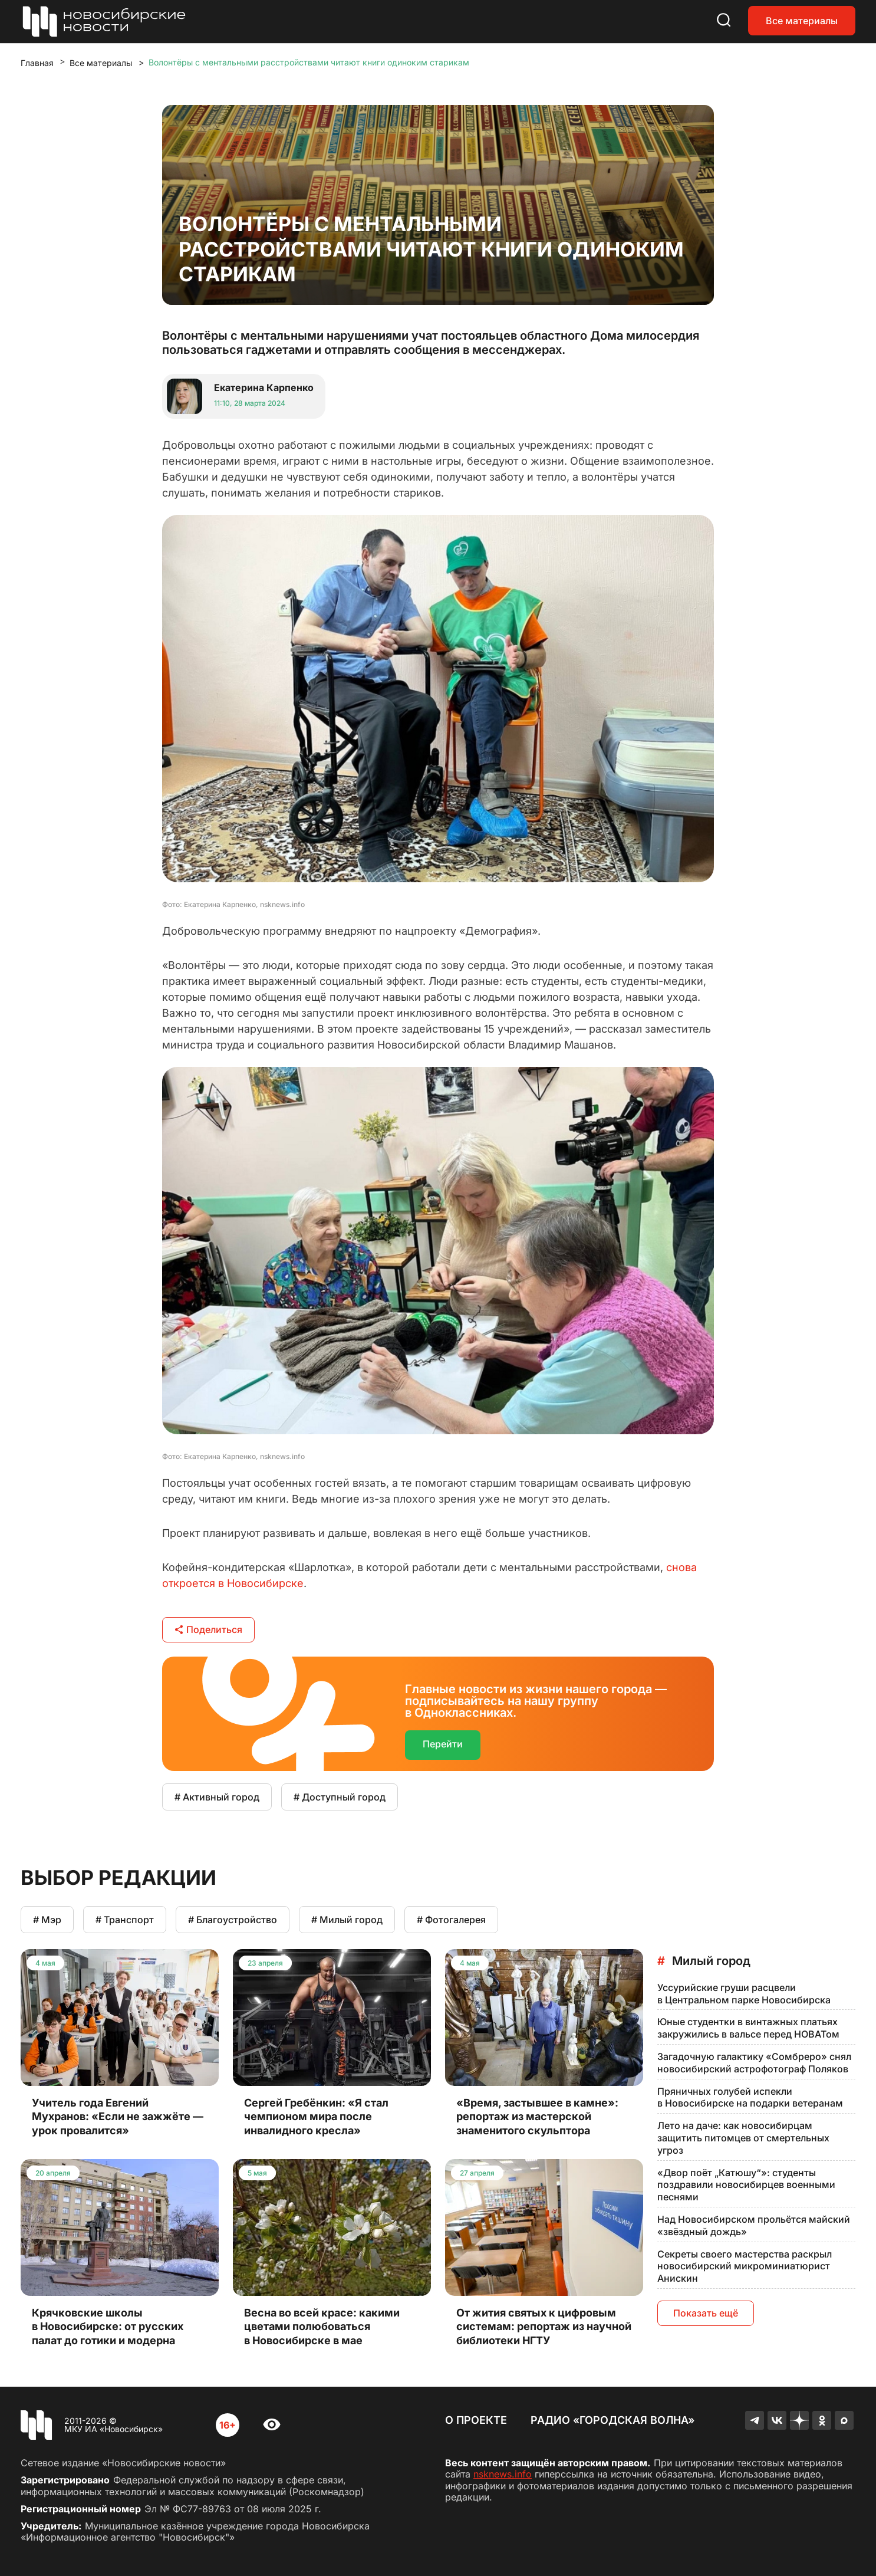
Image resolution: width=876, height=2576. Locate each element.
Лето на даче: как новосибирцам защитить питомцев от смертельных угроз (743, 2138)
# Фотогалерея (451, 1920)
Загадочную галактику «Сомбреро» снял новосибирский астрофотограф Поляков (754, 2063)
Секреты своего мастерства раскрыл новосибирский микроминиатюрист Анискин (744, 2266)
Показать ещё (705, 2313)
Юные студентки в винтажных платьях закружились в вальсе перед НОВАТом (748, 2028)
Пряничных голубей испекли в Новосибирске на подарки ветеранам (750, 2097)
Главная (37, 63)
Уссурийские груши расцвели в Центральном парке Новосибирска (744, 1994)
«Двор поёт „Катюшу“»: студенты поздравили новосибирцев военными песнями (746, 2185)
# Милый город (347, 1920)
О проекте (476, 2420)
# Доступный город (340, 1797)
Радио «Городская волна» (612, 2420)
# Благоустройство (232, 1920)
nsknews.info (502, 2474)
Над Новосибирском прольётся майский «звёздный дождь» (753, 2225)
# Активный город (216, 1797)
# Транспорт (124, 1920)
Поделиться (208, 1629)
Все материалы (802, 21)
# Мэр (47, 1920)
